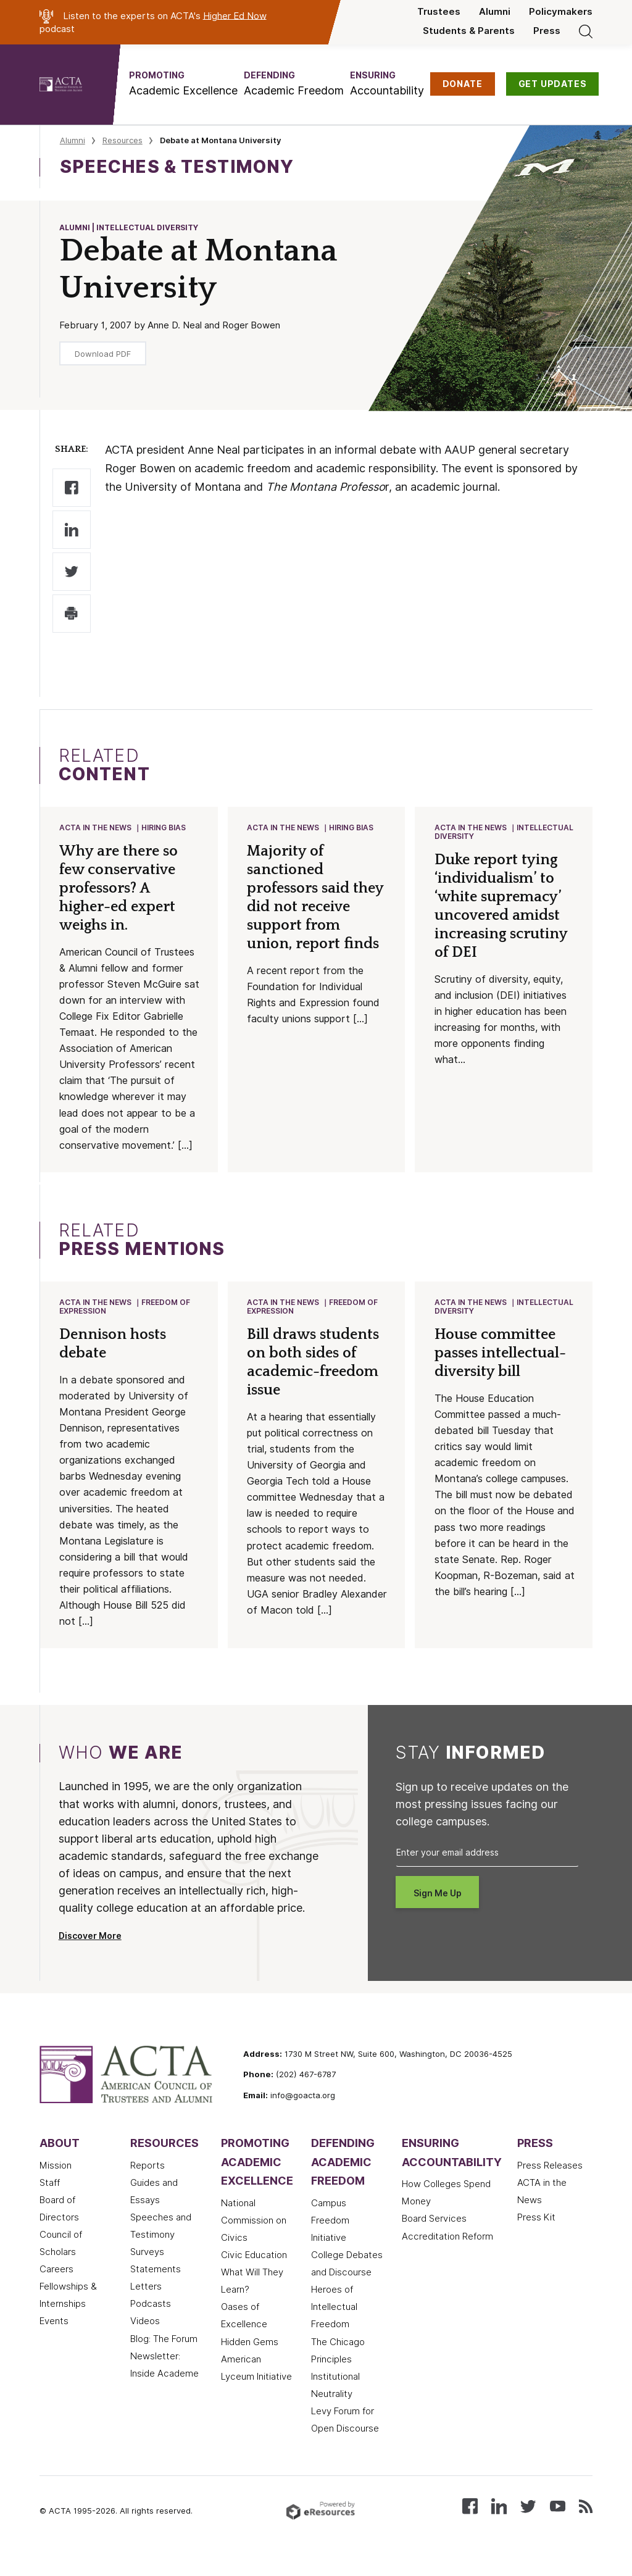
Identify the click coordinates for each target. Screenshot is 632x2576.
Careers (56, 2287)
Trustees (438, 11)
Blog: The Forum (164, 2357)
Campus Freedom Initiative (330, 2239)
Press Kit (536, 2235)
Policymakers (560, 11)
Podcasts (150, 2322)
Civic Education (254, 2273)
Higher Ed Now (235, 15)
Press (546, 30)
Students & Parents (469, 30)
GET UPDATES (552, 84)
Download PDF (103, 354)
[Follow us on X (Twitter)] (528, 2523)
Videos (145, 2340)
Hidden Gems (249, 2360)
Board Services (434, 2237)
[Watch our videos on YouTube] (557, 2523)
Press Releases (550, 2184)
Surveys (147, 2270)
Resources (122, 140)
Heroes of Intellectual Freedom (334, 2325)
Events (54, 2340)
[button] (183, 83)
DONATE (463, 84)
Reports (147, 2184)
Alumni (494, 11)
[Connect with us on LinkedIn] (499, 2523)
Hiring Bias (164, 828)
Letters (146, 2305)
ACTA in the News (96, 828)
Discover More (90, 1954)
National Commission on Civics (253, 2239)
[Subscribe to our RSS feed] (585, 2523)
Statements (155, 2287)
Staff (50, 2201)
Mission (56, 2184)
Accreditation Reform (447, 2255)
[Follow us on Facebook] (470, 2523)
